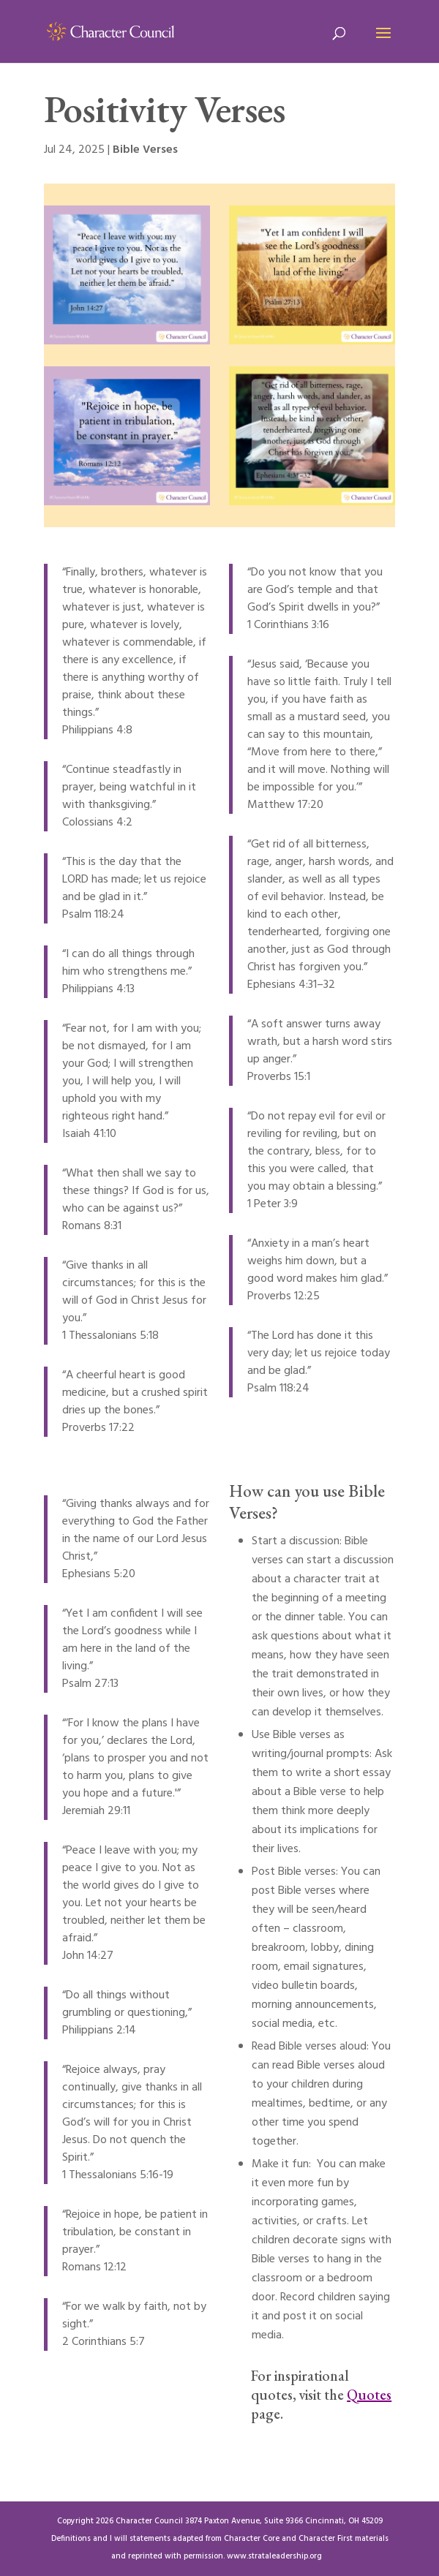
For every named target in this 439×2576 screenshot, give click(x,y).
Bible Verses (145, 149)
